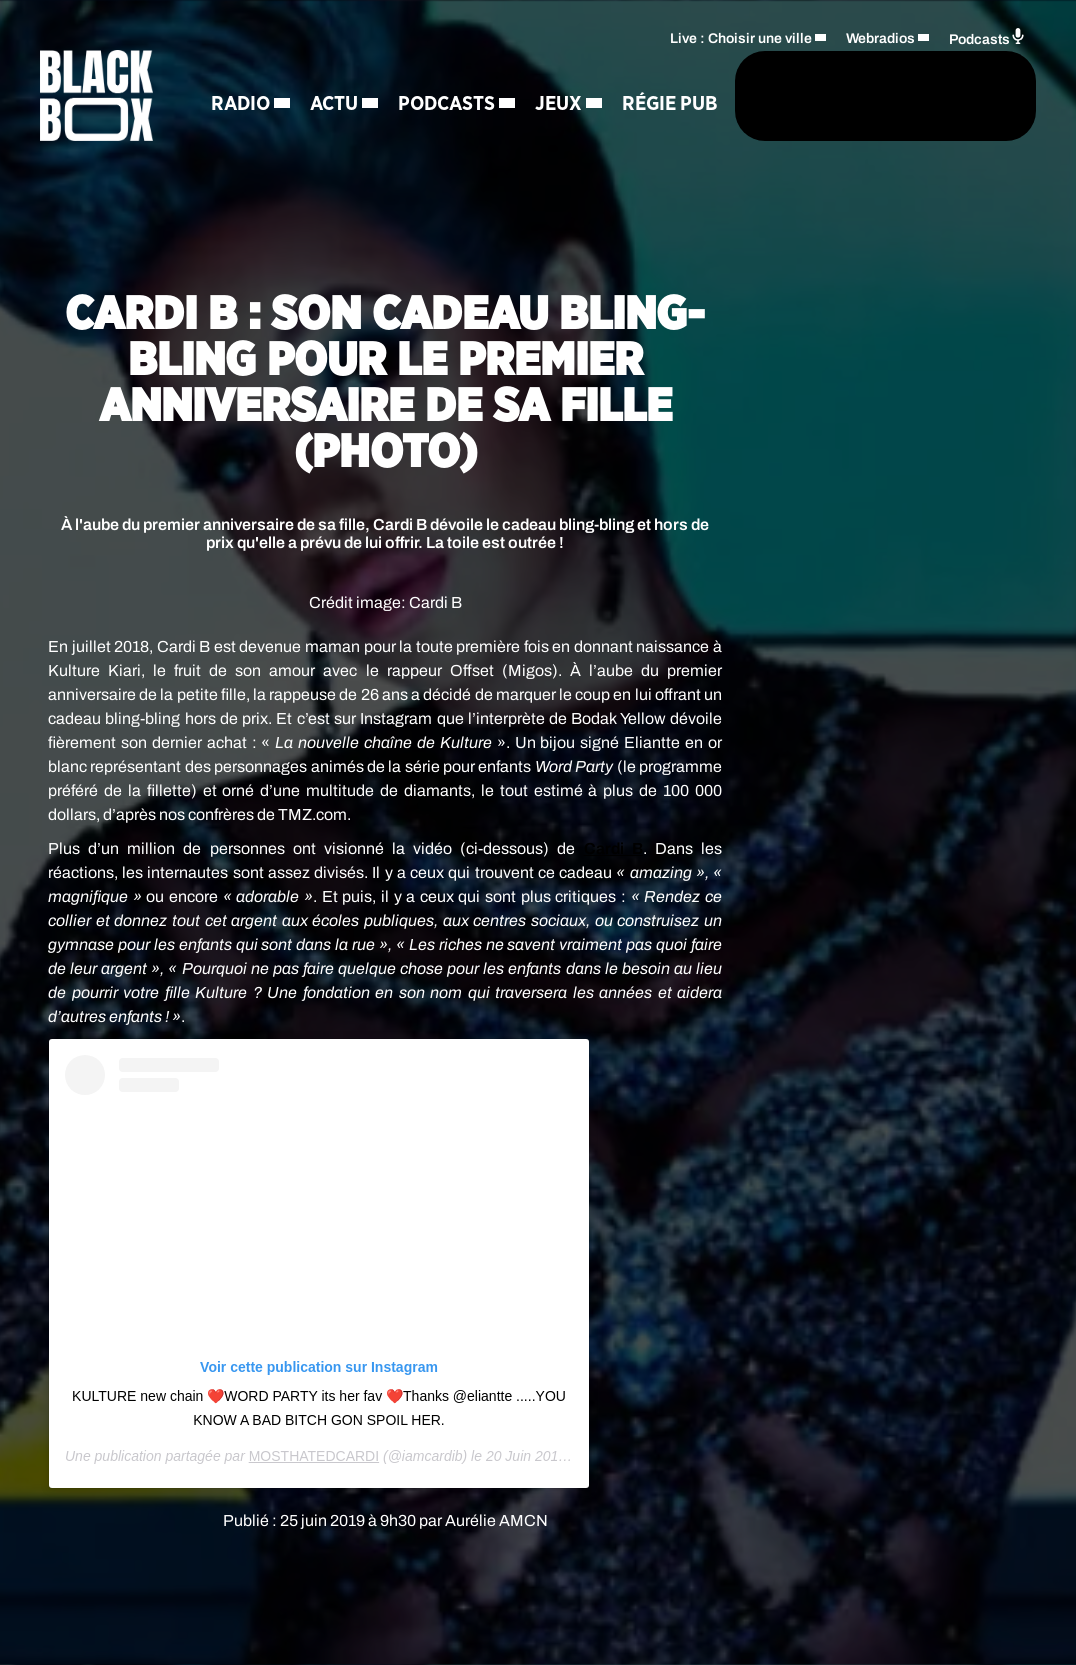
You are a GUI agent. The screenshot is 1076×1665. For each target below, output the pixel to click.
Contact (466, 140)
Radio (250, 70)
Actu (344, 70)
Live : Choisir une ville (741, 35)
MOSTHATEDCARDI (314, 1456)
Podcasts (456, 70)
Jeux (244, 140)
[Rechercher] (604, 97)
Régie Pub (356, 140)
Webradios (880, 35)
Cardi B (613, 848)
